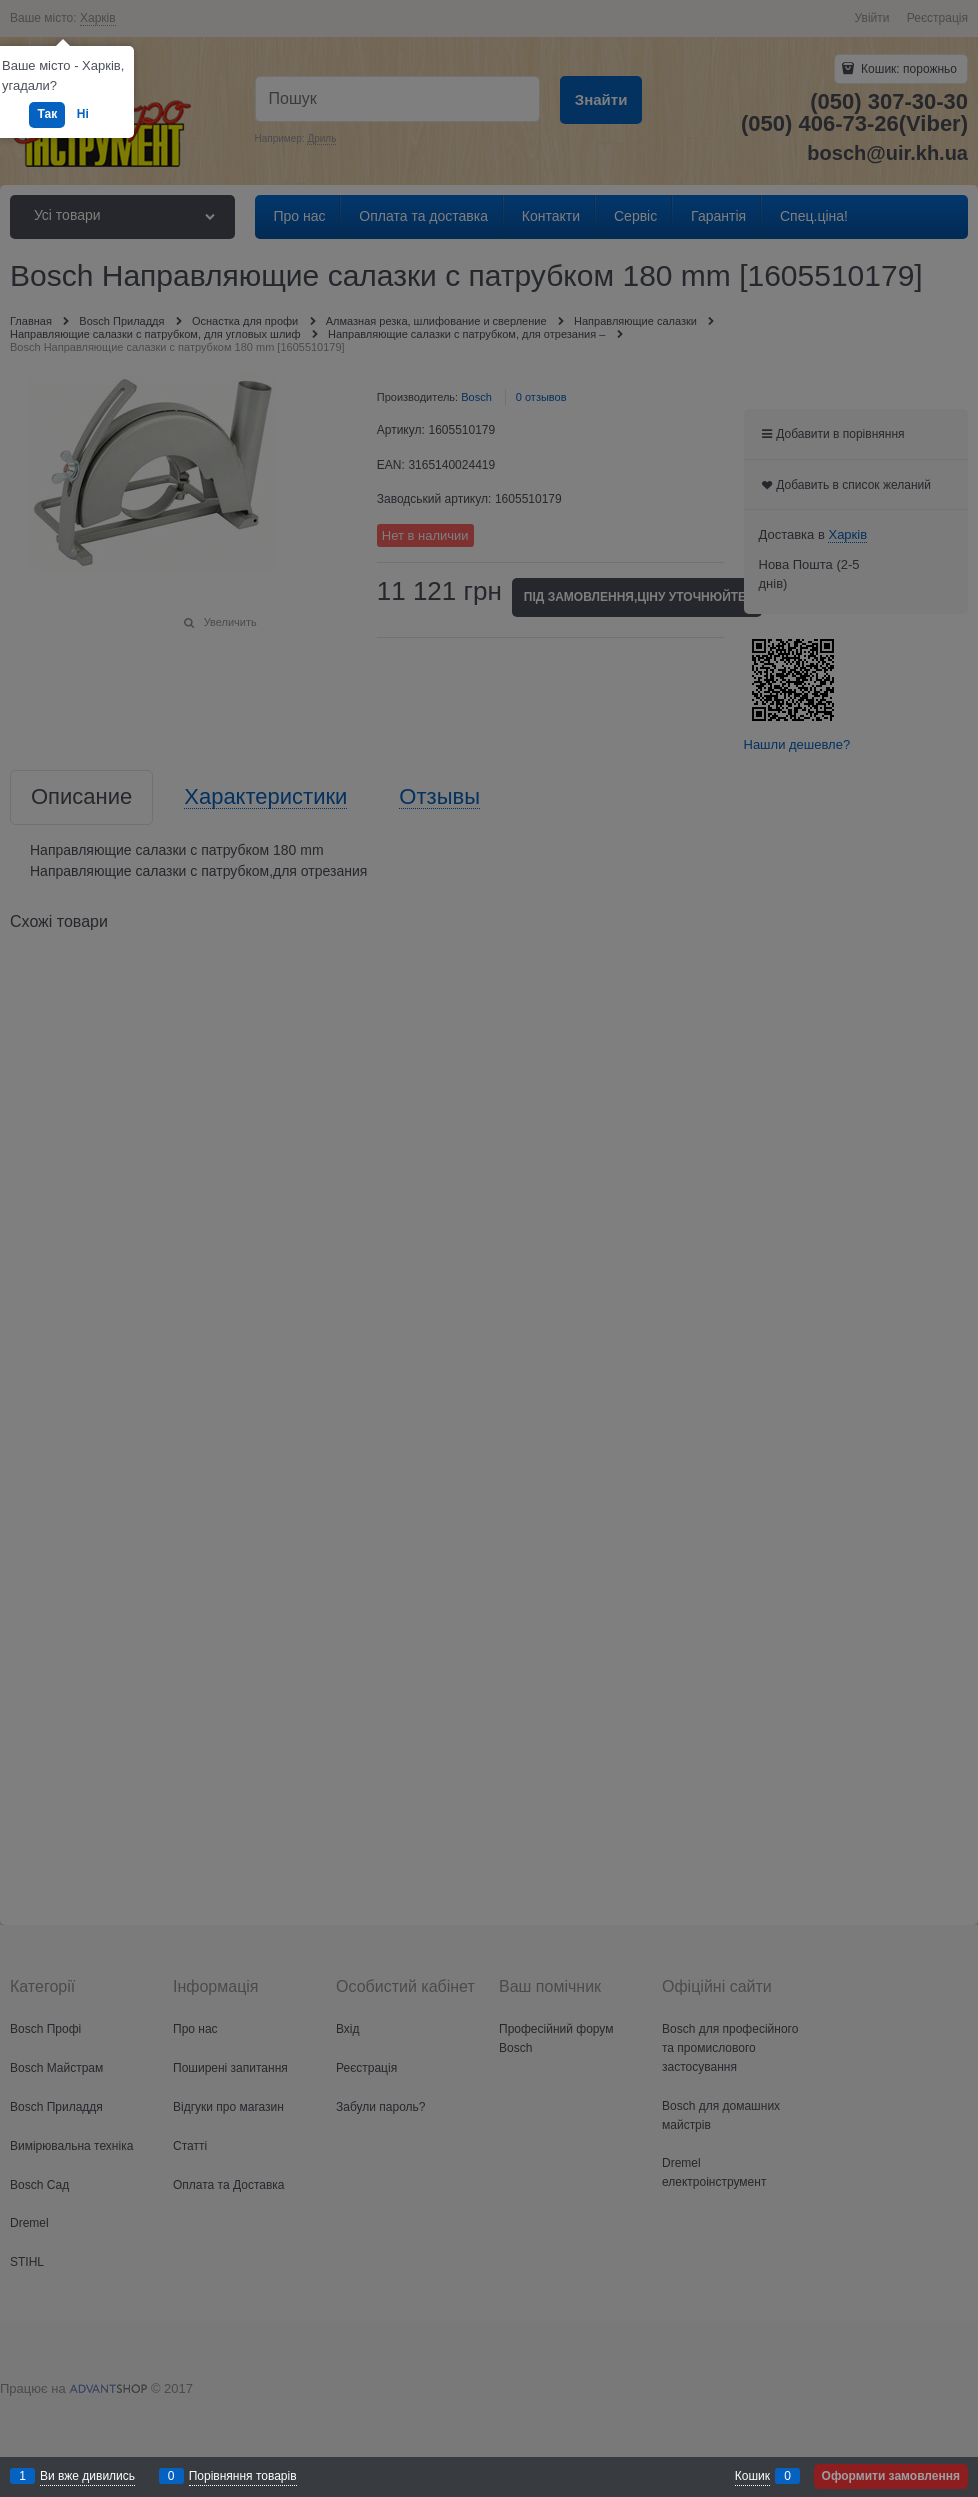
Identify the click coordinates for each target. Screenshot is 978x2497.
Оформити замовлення (891, 2476)
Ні (83, 114)
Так (47, 114)
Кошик (752, 2476)
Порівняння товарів (243, 2476)
